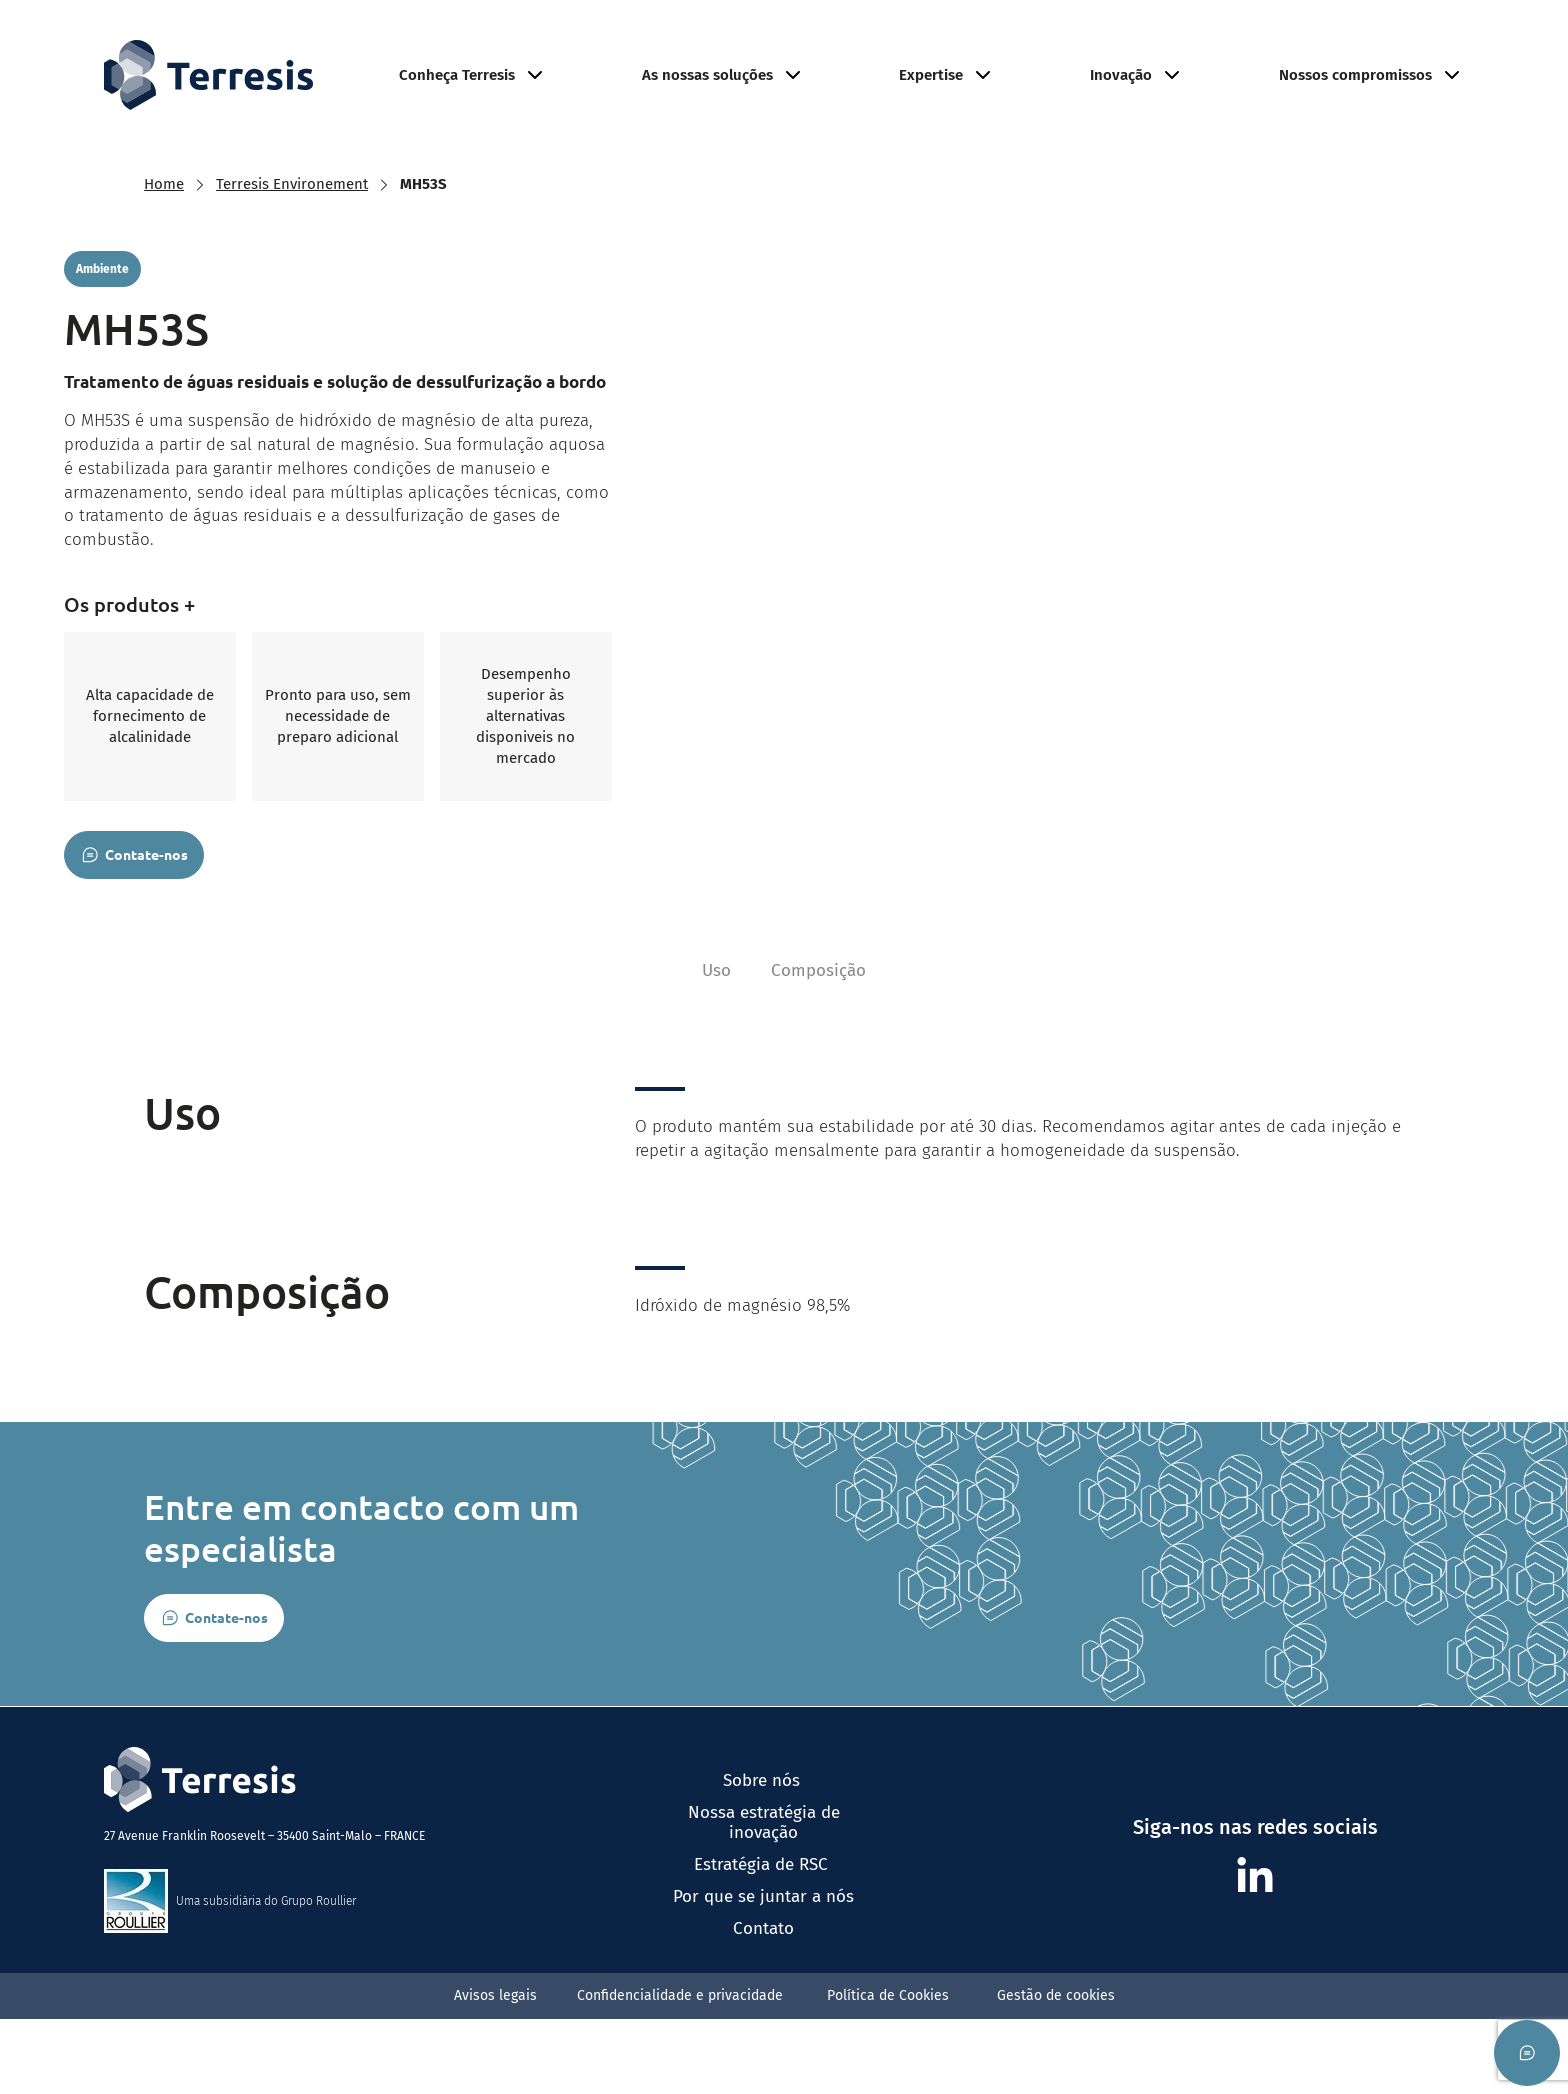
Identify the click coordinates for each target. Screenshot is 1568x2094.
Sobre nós (764, 1856)
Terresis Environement (292, 226)
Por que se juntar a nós (763, 1972)
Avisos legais (495, 2070)
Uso (716, 1045)
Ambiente (1202, 37)
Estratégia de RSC (763, 1940)
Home (164, 226)
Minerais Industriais (1063, 37)
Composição (818, 1045)
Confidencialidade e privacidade (682, 2070)
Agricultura (813, 37)
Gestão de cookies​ (1056, 2070)
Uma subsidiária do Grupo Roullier (266, 1976)
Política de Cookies (892, 2070)
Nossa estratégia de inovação (764, 1898)
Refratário (923, 37)
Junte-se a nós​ (1336, 37)
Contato (763, 2004)
